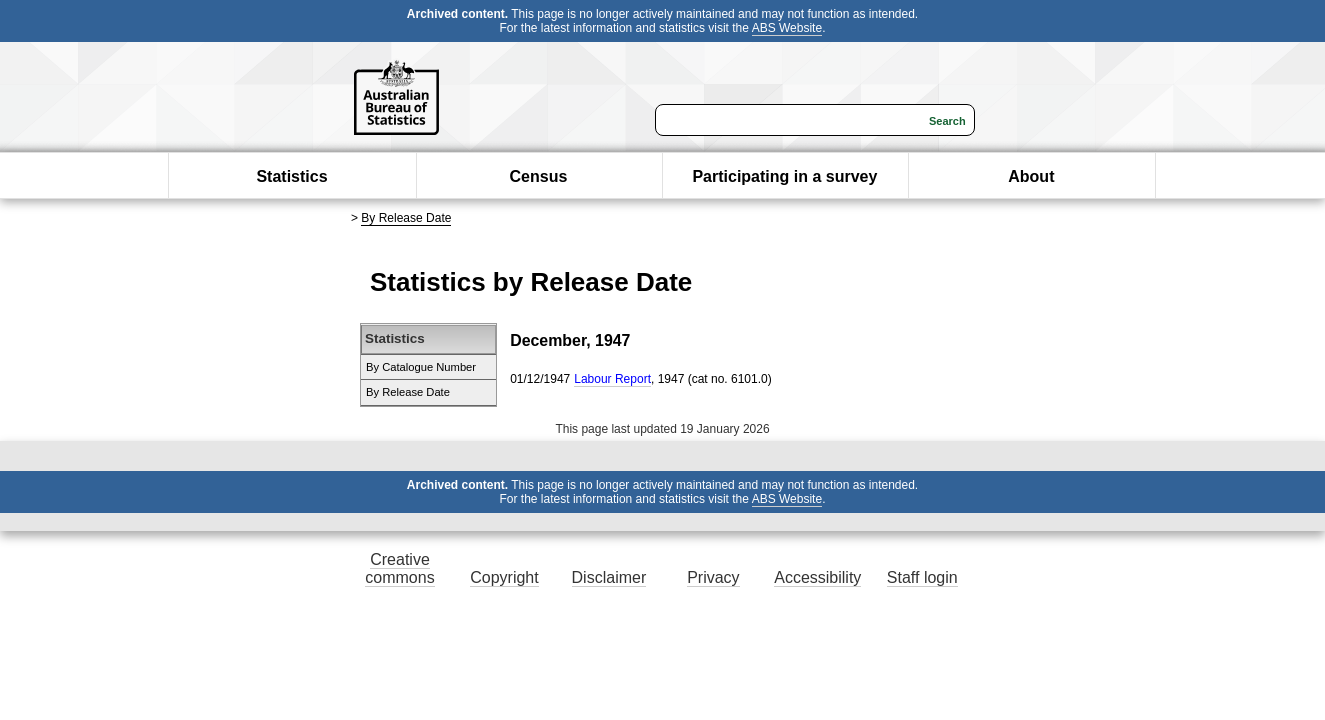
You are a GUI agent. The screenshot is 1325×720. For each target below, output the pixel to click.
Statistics (291, 176)
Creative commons (399, 568)
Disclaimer (609, 577)
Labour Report (612, 379)
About (1031, 176)
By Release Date (406, 218)
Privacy (713, 577)
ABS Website (787, 28)
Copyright (504, 577)
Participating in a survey (784, 176)
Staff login (922, 577)
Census (539, 176)
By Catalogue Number (421, 367)
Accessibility (817, 577)
